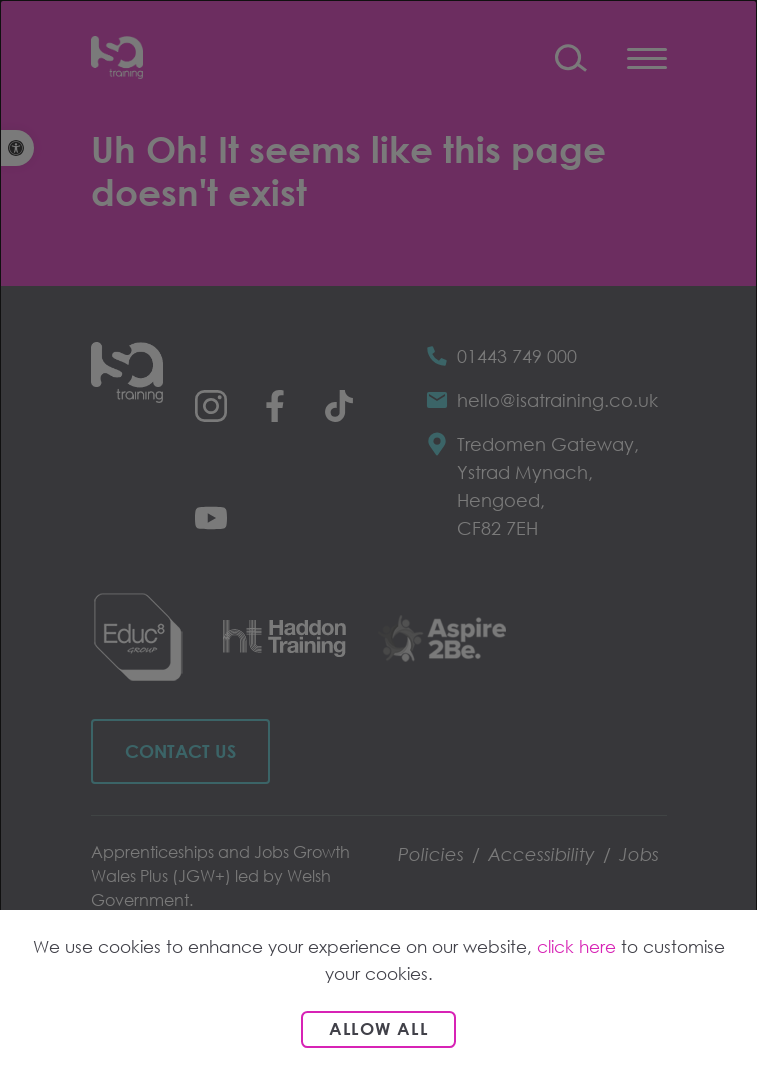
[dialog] (378, 536)
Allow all (378, 1028)
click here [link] (576, 946)
